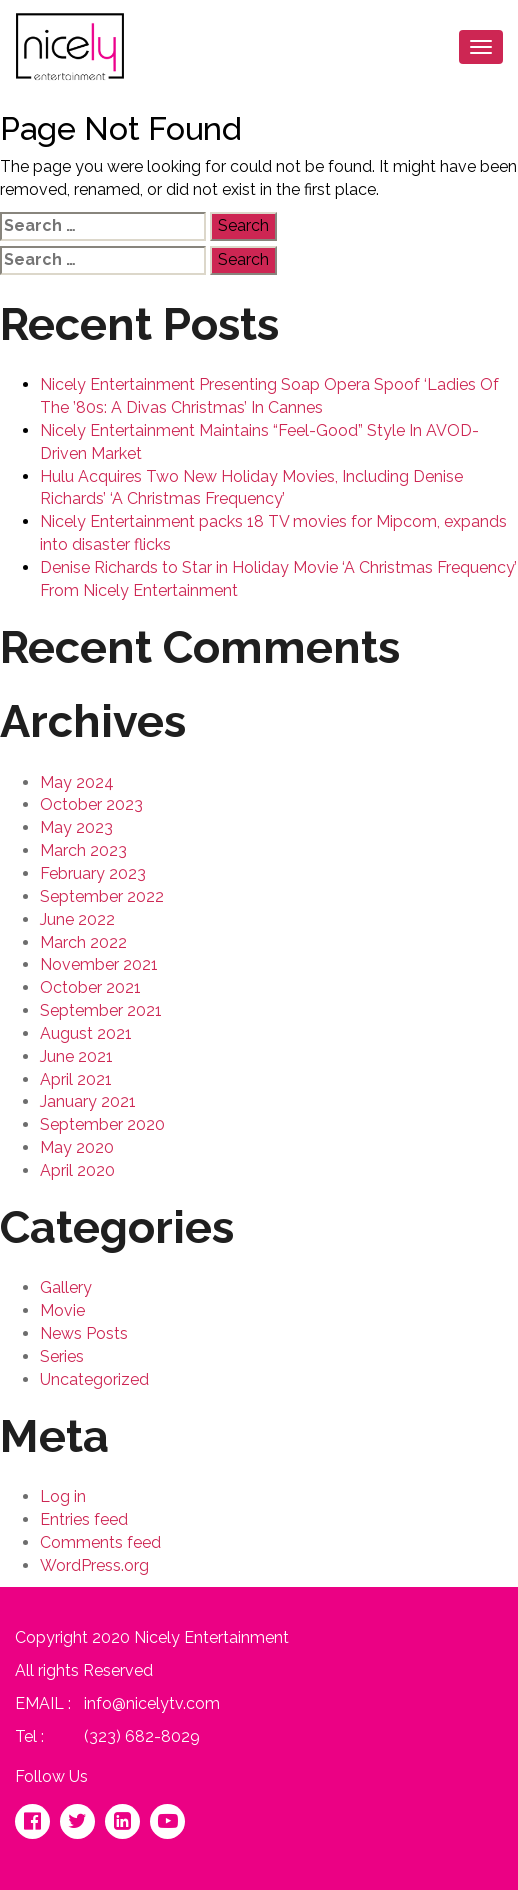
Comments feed (100, 1542)
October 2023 (91, 804)
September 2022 (102, 896)
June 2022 (77, 919)
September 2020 (102, 1124)
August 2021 (86, 1033)
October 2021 (90, 987)
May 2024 (77, 782)
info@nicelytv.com (152, 1703)
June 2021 (76, 1056)
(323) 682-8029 (142, 1736)
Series (62, 1356)
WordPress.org (94, 1565)
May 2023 (76, 827)
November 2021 (99, 964)
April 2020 (77, 1170)
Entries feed (84, 1519)
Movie (62, 1310)
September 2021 (101, 1010)
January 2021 (88, 1101)
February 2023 (93, 873)
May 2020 (77, 1147)
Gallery (66, 1287)
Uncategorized (94, 1379)
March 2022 (83, 942)
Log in (63, 1496)
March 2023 (83, 850)
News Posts (84, 1333)
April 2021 (76, 1079)
